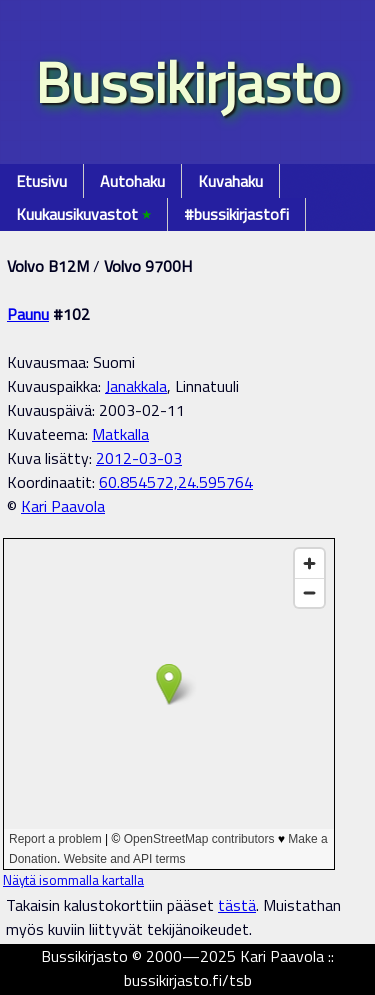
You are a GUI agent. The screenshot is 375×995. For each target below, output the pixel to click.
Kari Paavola (63, 506)
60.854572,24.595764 (176, 482)
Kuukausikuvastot (83, 214)
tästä (237, 905)
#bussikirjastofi (236, 214)
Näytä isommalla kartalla (73, 880)
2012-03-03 (139, 458)
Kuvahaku (230, 181)
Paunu (28, 314)
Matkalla (120, 434)
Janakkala (136, 386)
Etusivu (41, 181)
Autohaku (132, 181)
